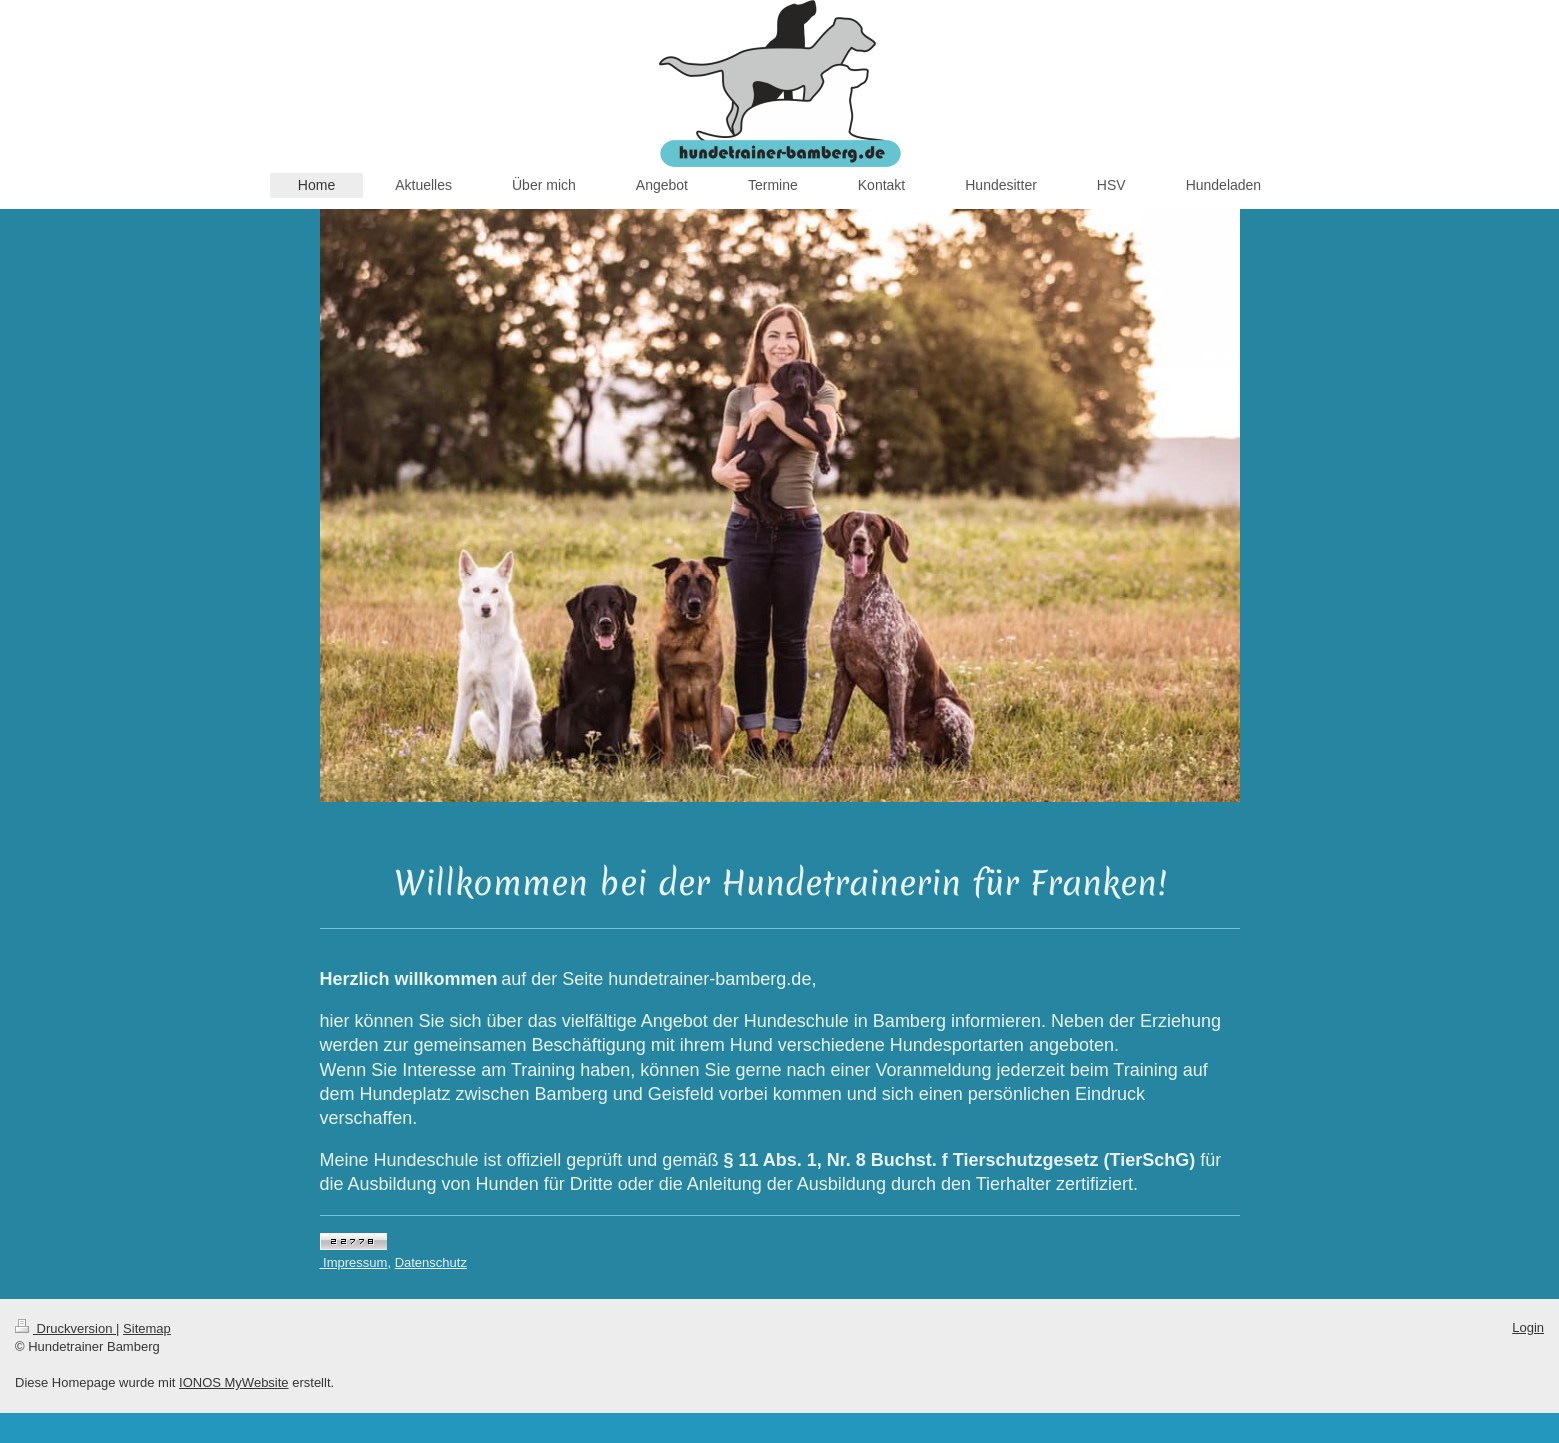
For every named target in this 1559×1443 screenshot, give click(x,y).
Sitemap (147, 1328)
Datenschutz (431, 1262)
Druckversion (65, 1328)
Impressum (354, 1262)
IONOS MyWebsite (234, 1382)
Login (1528, 1327)
